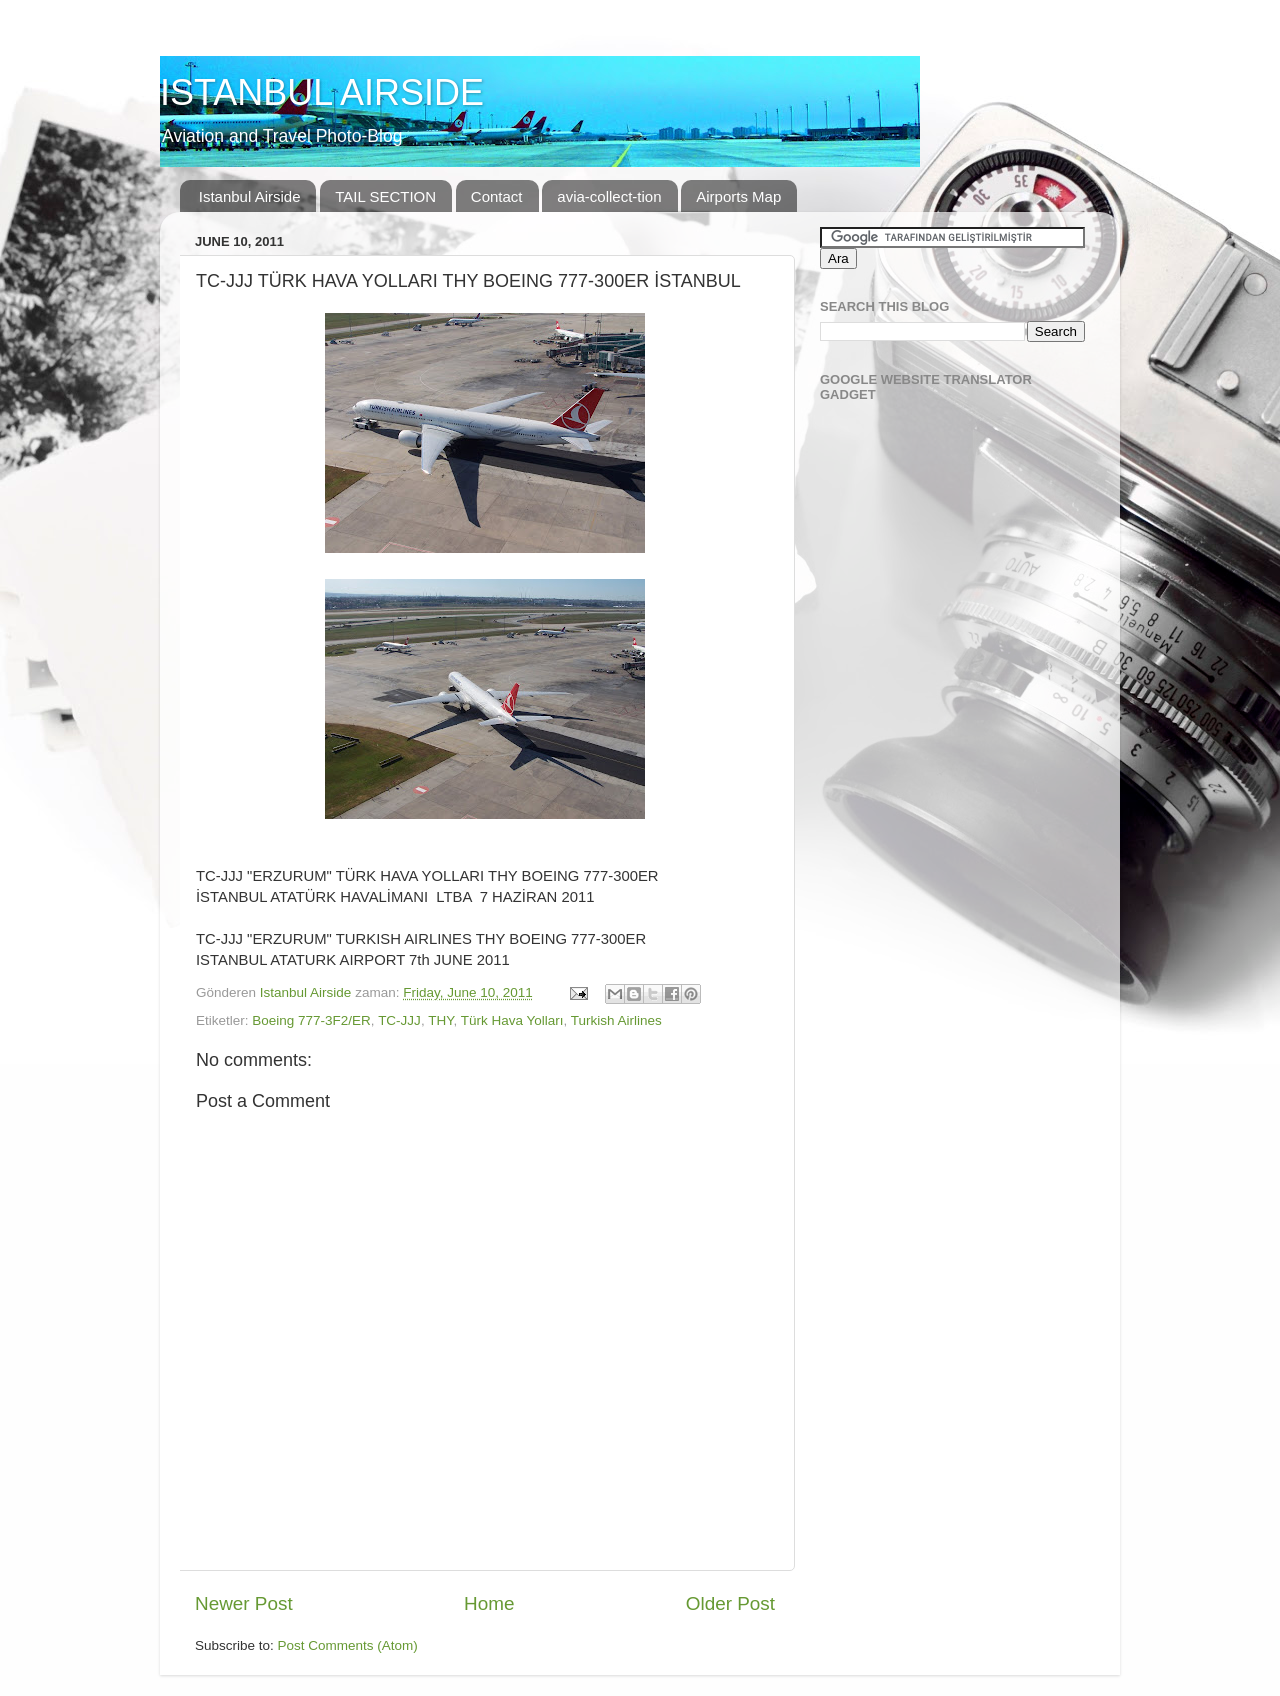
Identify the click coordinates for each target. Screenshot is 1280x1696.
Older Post (730, 1603)
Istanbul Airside (250, 196)
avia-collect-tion (609, 196)
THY (440, 1020)
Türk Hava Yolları (512, 1020)
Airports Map (738, 196)
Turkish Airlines (616, 1020)
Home (489, 1603)
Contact (497, 196)
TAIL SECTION (385, 196)
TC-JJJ (399, 1020)
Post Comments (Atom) (348, 1645)
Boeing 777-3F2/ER (311, 1020)
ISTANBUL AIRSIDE (322, 92)
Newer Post (244, 1603)
